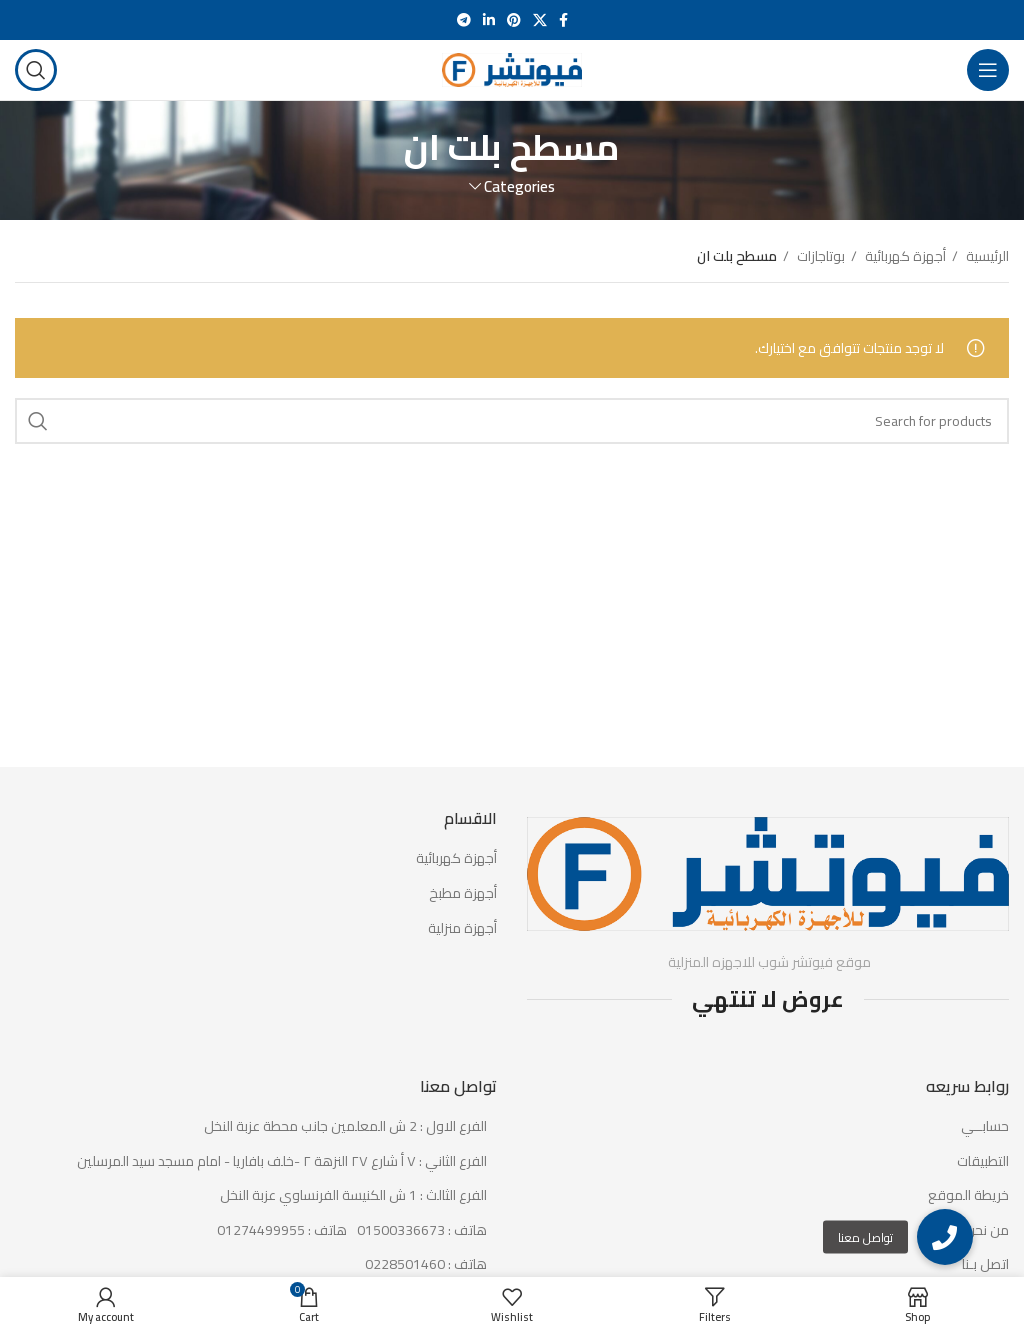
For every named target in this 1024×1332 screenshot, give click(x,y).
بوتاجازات (819, 256)
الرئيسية (986, 256)
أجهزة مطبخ (463, 894)
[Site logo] (512, 69)
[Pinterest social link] (514, 20)
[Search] (36, 70)
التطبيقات (983, 1162)
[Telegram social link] (464, 20)
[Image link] (768, 873)
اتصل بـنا (985, 1265)
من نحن (987, 1231)
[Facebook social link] (563, 20)
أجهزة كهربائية (904, 256)
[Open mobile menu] (988, 70)
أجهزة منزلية (462, 929)
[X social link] (540, 20)
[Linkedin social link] (489, 20)
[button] (945, 1237)
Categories (519, 186)
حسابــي (985, 1127)
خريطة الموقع (968, 1196)
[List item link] (256, 1231)
